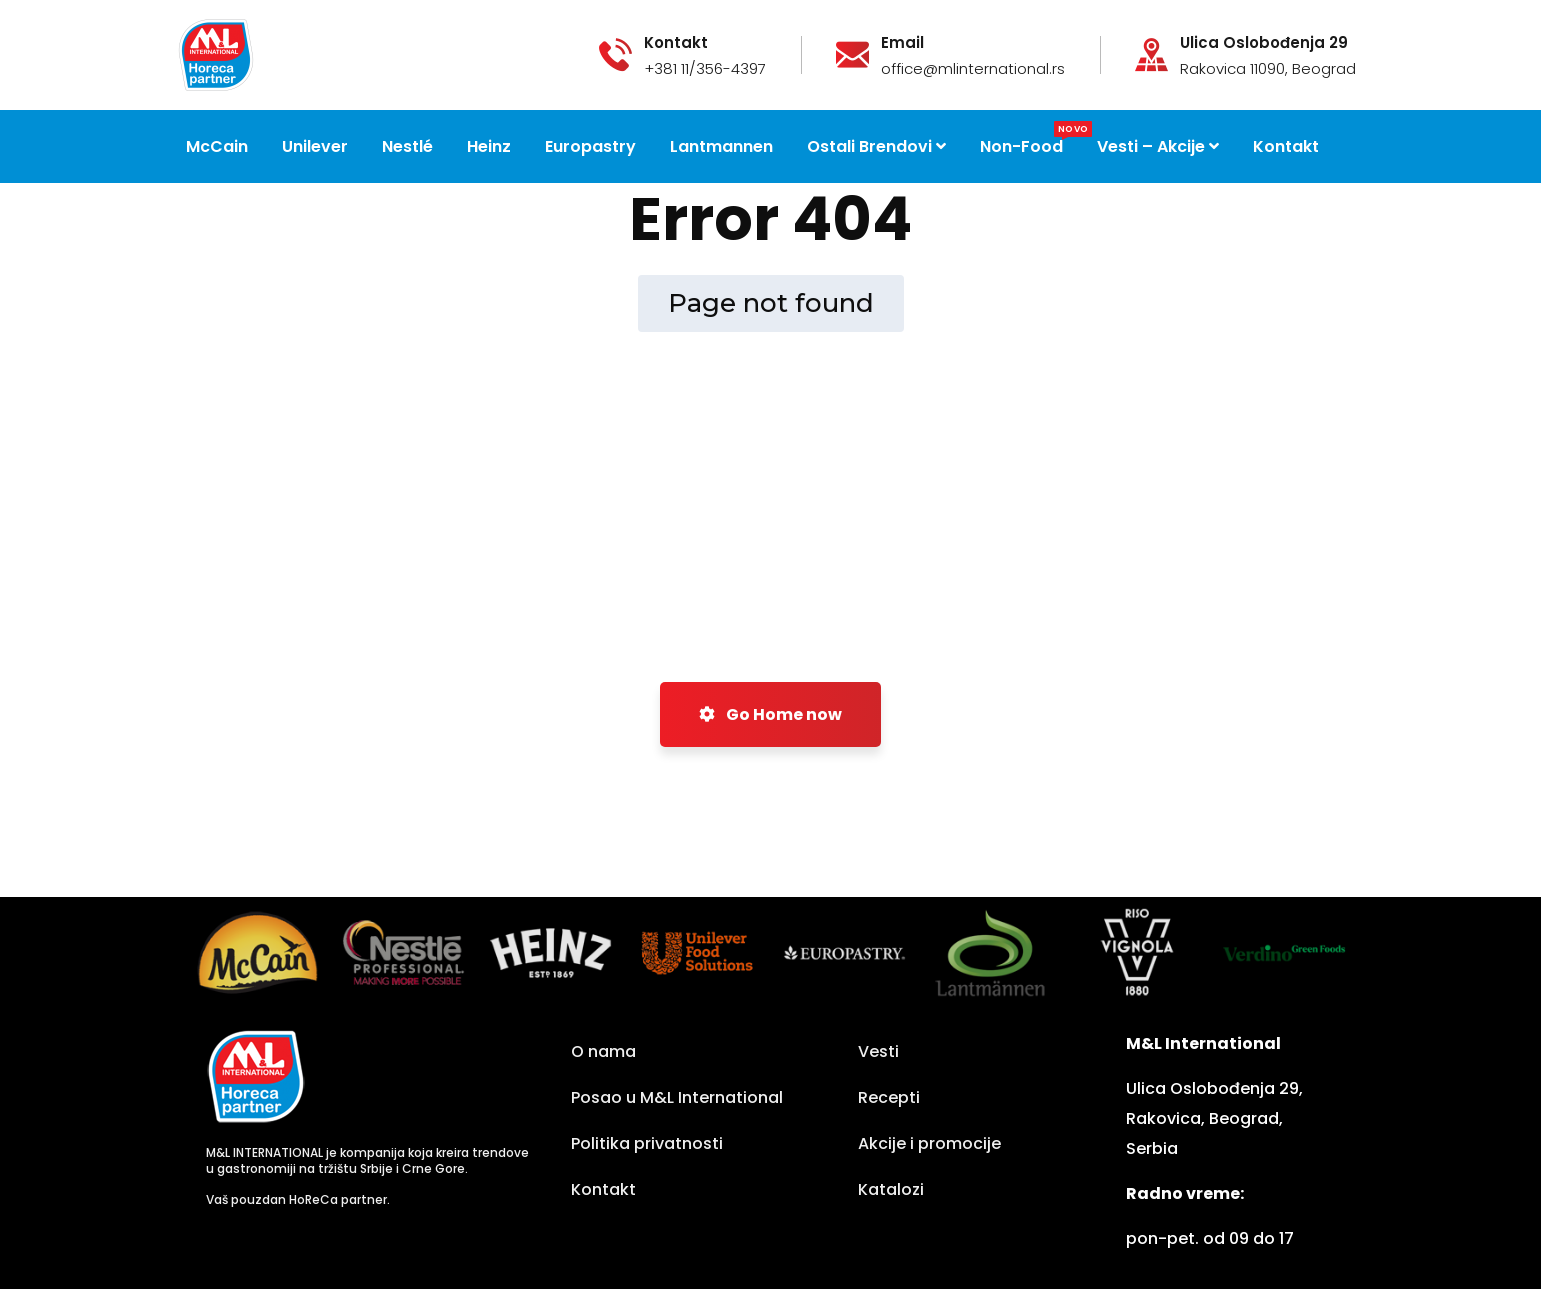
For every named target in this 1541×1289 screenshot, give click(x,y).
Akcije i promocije (929, 1143)
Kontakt (603, 1189)
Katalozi (891, 1189)
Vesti (878, 1051)
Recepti (889, 1097)
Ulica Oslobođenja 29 (1264, 43)
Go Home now (770, 714)
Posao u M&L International (677, 1097)
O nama (603, 1051)
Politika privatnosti (647, 1143)
